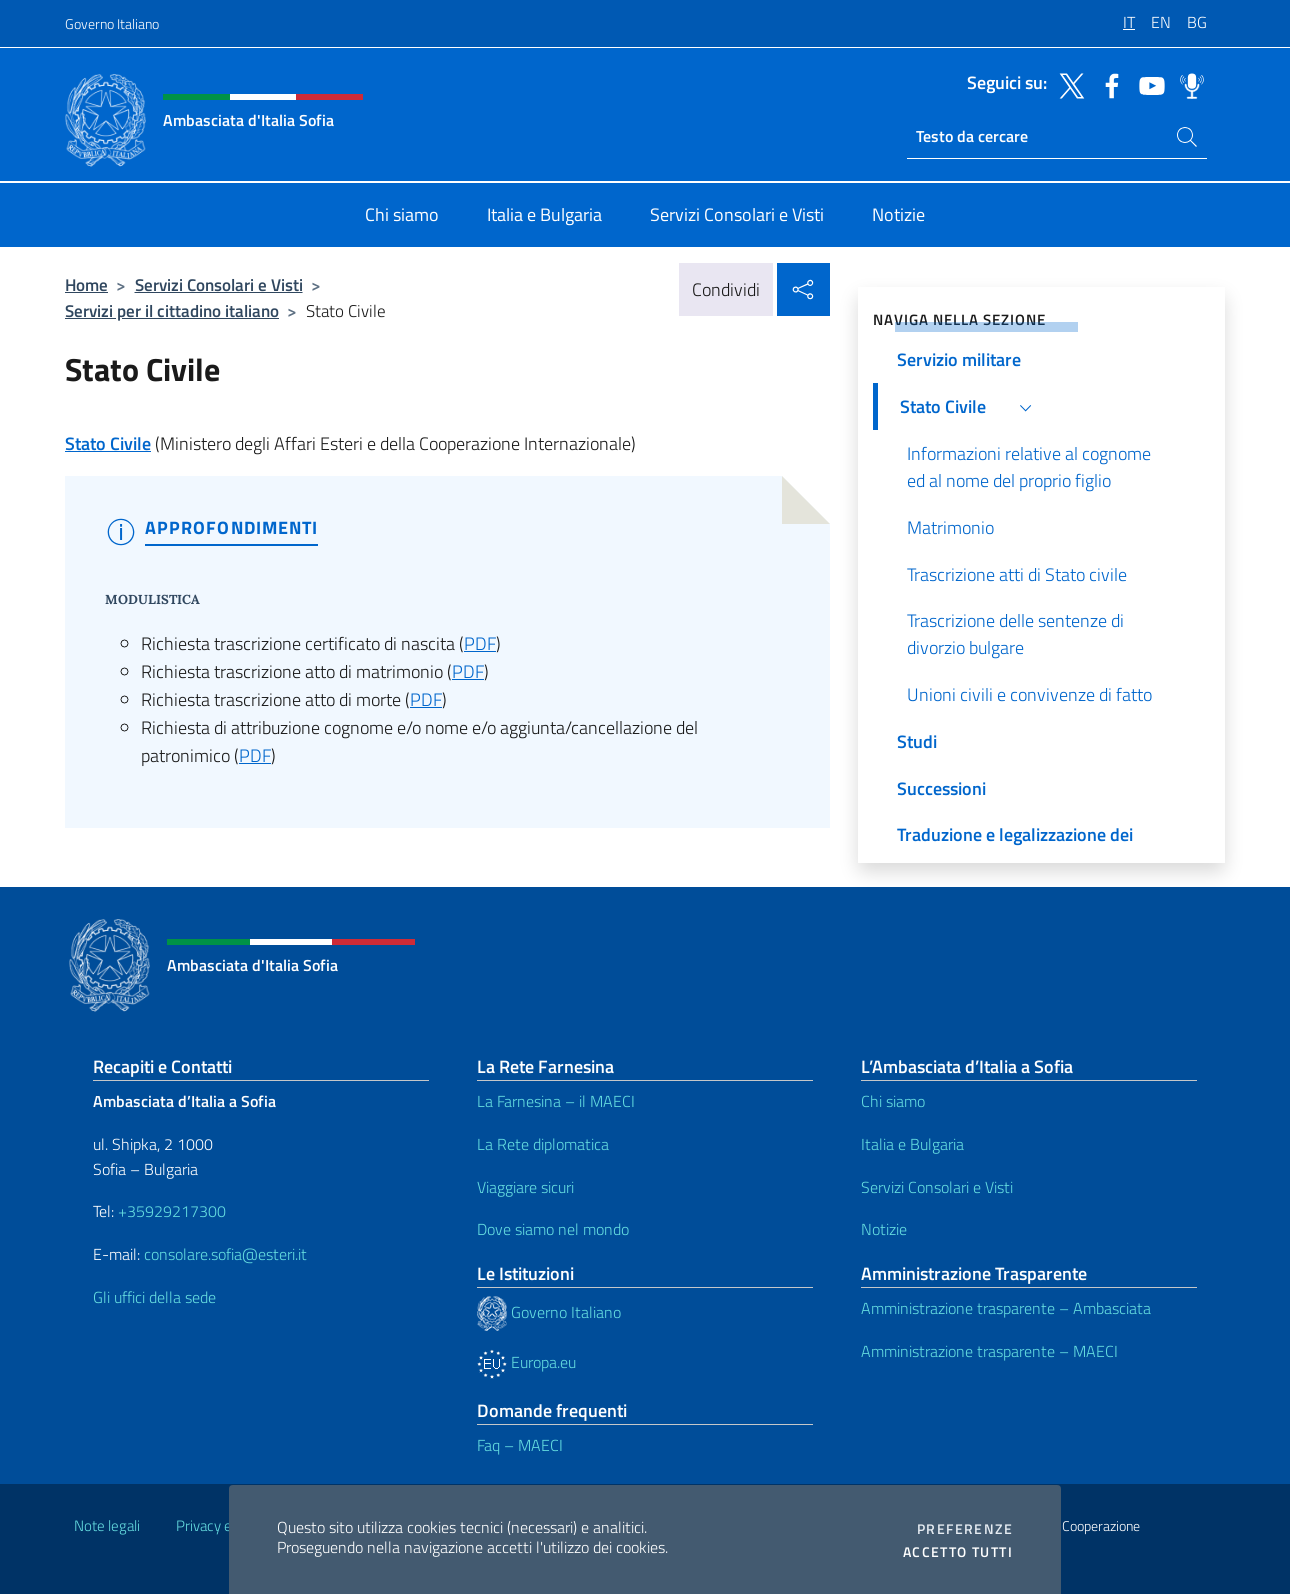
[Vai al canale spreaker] (1187, 84)
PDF (480, 643)
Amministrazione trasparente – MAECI (989, 1351)
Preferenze (965, 1529)
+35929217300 (172, 1211)
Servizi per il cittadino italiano (172, 310)
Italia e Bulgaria (912, 1144)
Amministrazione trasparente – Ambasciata (1006, 1308)
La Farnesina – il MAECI (556, 1101)
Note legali (107, 1525)
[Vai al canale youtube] (1147, 84)
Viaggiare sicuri (525, 1187)
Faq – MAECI (520, 1445)
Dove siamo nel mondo (553, 1229)
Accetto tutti (958, 1552)
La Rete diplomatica (543, 1144)
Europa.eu (526, 1362)
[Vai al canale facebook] (1107, 84)
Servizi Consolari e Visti (219, 284)
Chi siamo (893, 1101)
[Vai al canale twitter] (1067, 84)
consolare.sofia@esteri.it (225, 1254)
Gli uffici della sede (154, 1297)
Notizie (884, 1229)
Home (86, 284)
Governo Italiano (112, 23)
